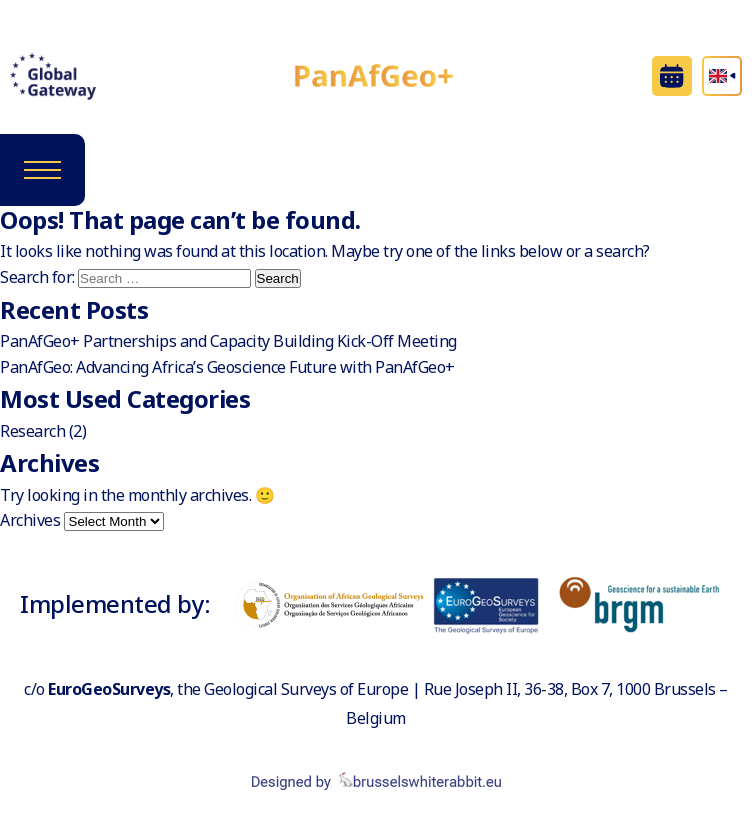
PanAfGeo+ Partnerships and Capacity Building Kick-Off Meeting (228, 341)
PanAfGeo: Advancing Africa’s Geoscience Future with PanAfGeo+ (227, 367)
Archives (30, 520)
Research (32, 431)
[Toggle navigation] (42, 170)
